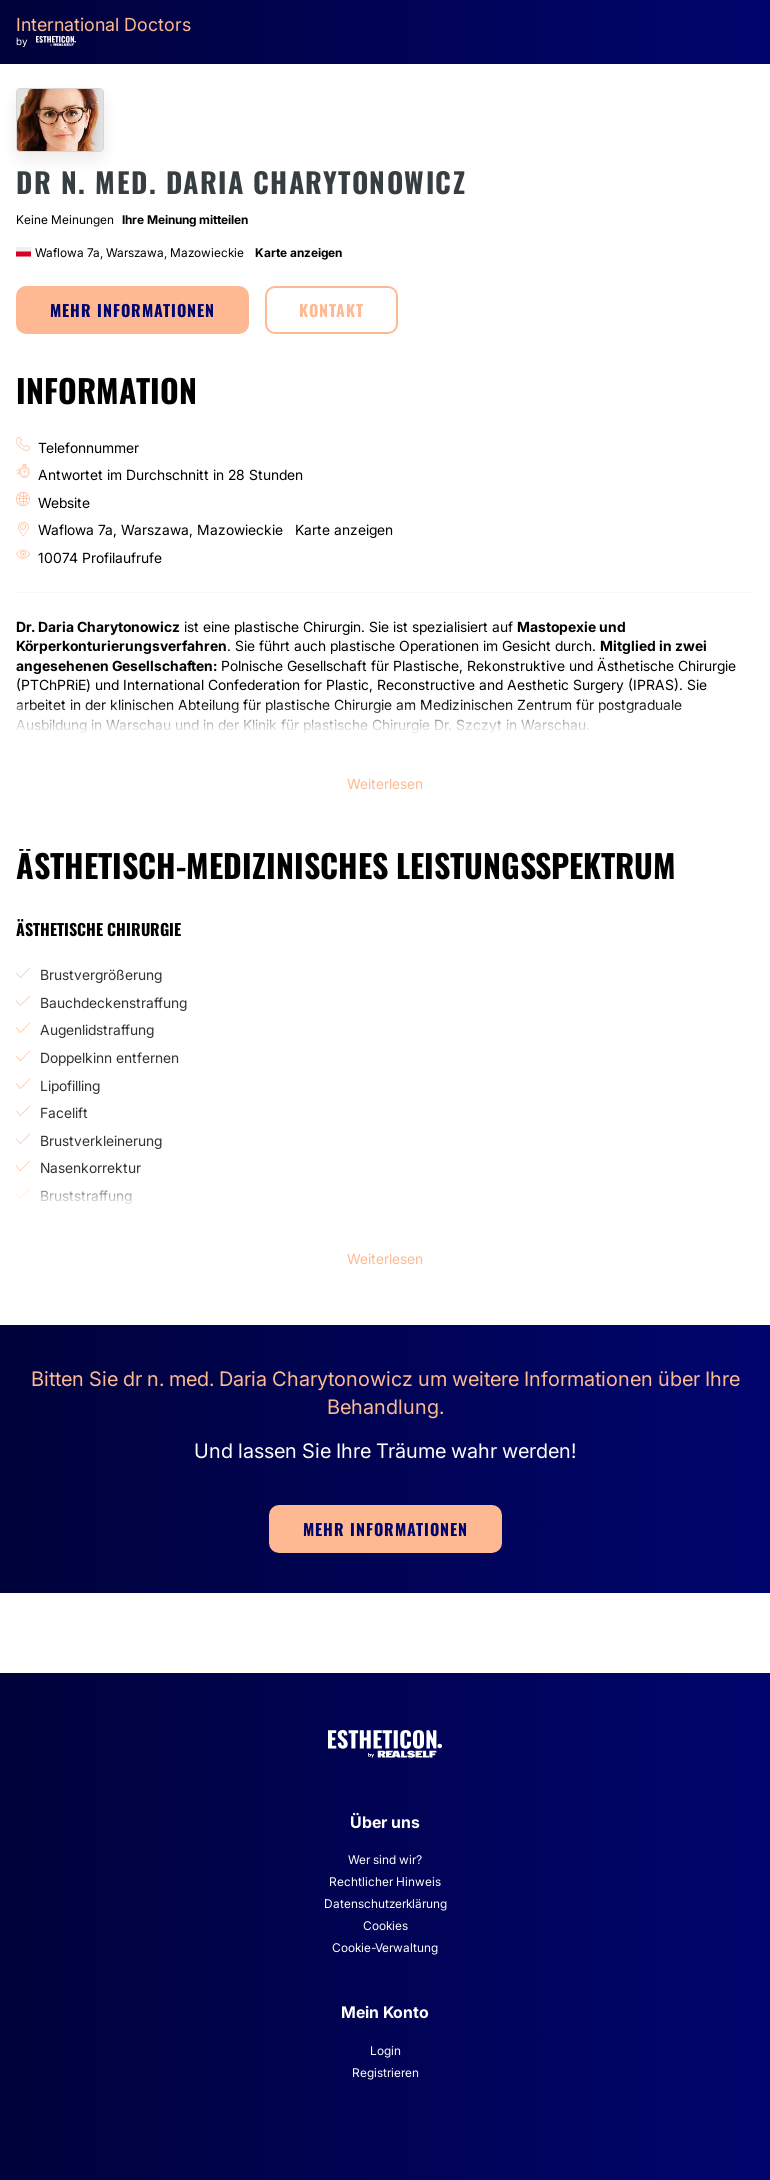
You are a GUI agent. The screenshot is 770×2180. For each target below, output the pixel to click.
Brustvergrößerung (101, 974)
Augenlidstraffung (97, 1029)
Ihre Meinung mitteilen (185, 219)
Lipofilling (70, 1085)
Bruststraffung (86, 1195)
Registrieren (385, 2072)
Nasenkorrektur (90, 1167)
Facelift (64, 1112)
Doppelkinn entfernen (109, 1057)
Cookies (385, 1925)
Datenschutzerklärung (385, 1903)
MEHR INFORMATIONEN (132, 310)
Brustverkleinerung (101, 1140)
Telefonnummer (88, 447)
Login (385, 2050)
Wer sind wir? (385, 1859)
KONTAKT (331, 310)
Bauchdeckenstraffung (113, 1002)
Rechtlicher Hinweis (385, 1881)
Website (64, 502)
